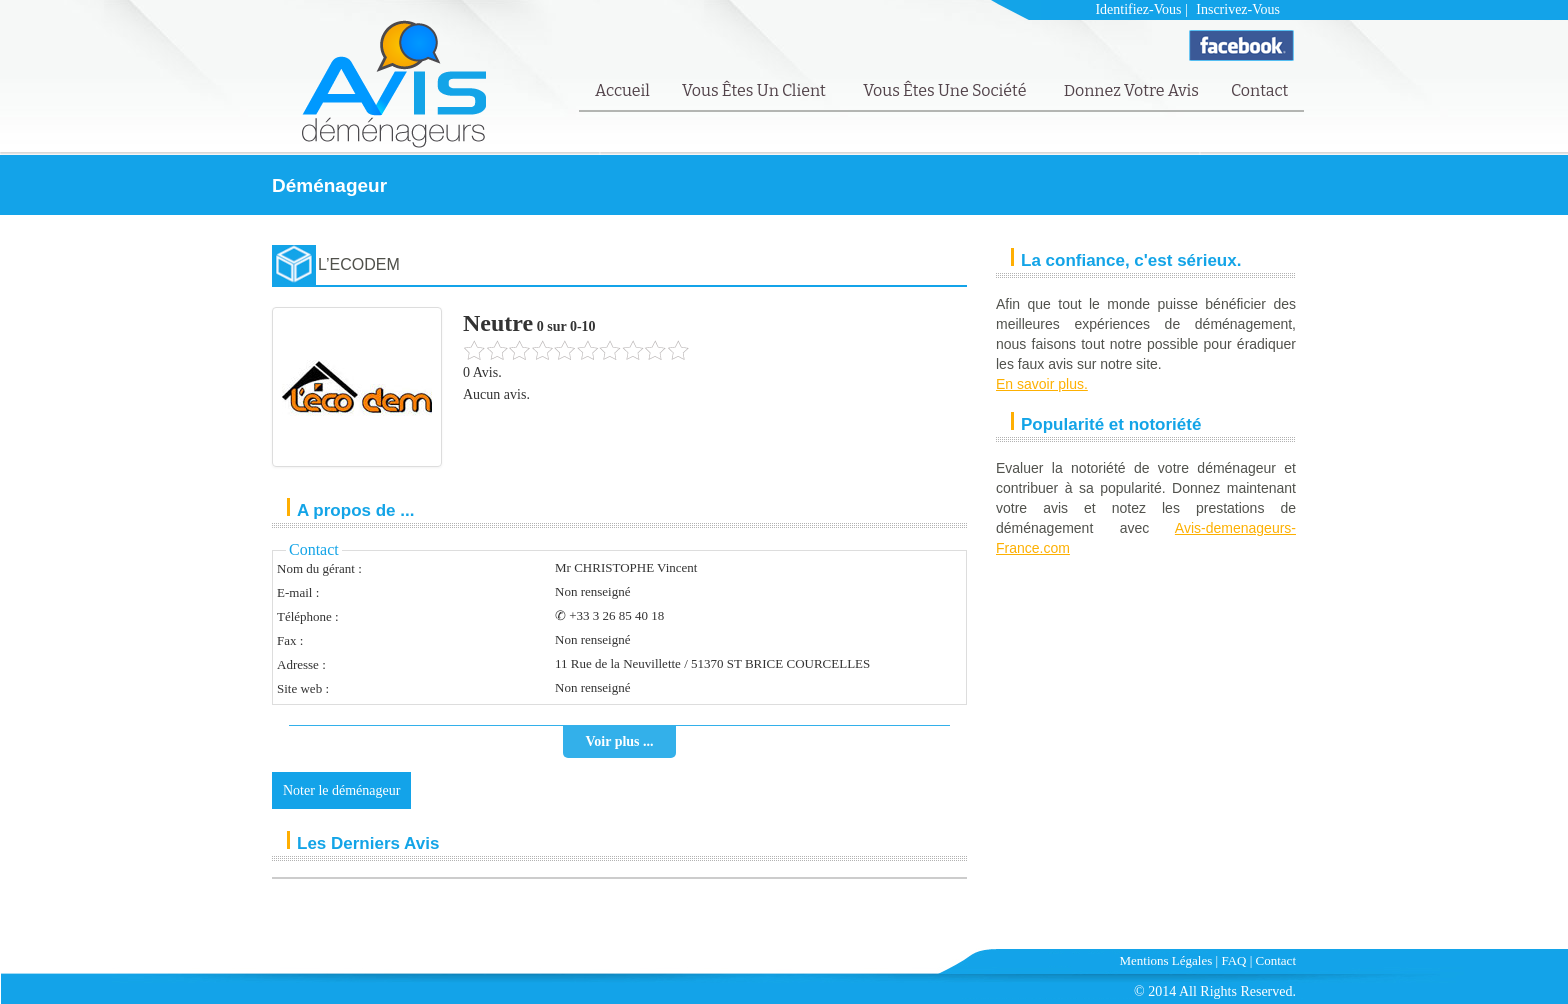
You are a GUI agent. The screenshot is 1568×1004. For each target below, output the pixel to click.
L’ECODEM (359, 264)
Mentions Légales (1166, 960)
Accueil (622, 90)
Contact (1259, 90)
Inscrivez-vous (1238, 9)
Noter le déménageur (341, 790)
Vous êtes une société (946, 90)
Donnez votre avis (1131, 90)
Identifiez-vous (1138, 9)
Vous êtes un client (755, 90)
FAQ (1233, 960)
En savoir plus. (1042, 384)
